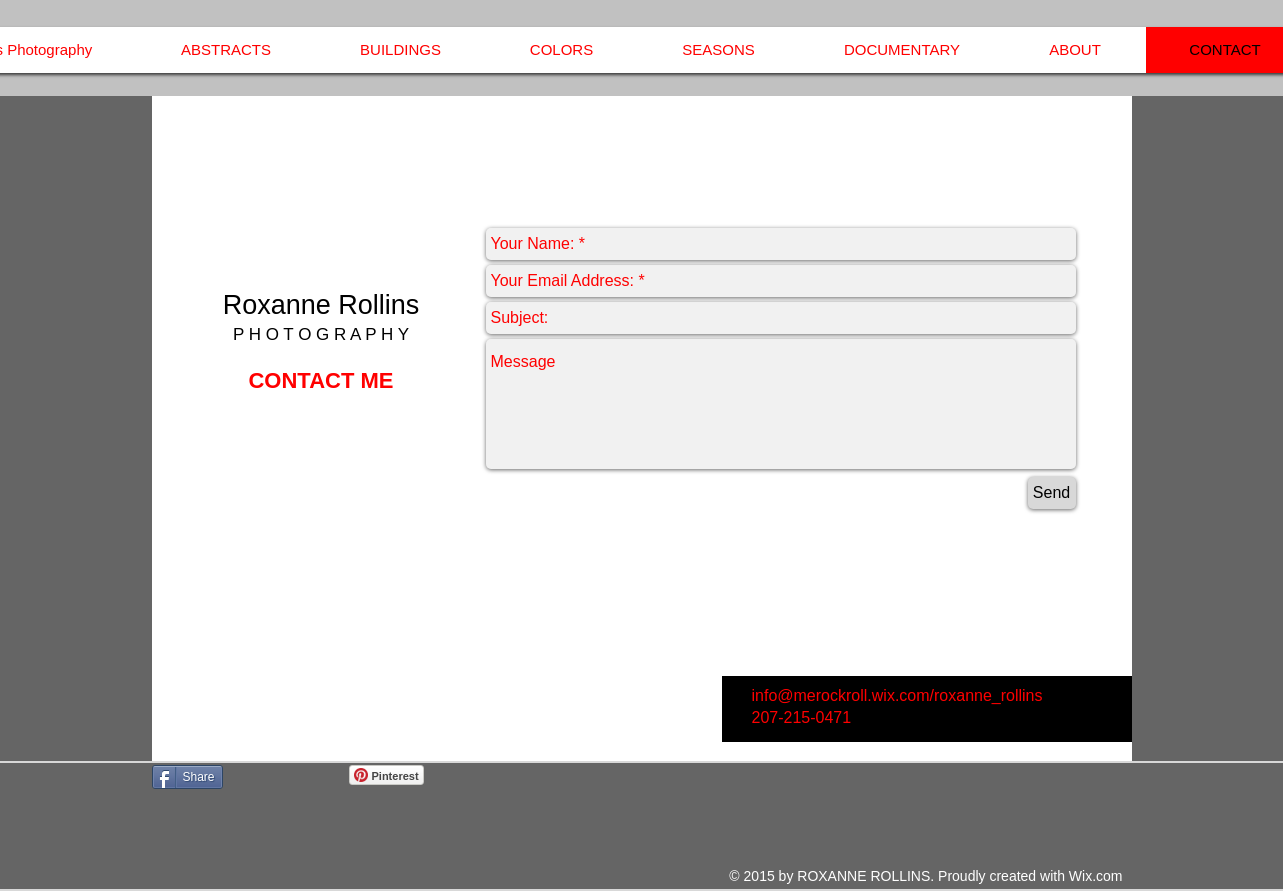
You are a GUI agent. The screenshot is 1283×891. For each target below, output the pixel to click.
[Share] (187, 777)
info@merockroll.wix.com (841, 695)
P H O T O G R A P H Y (321, 334)
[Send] (1052, 493)
